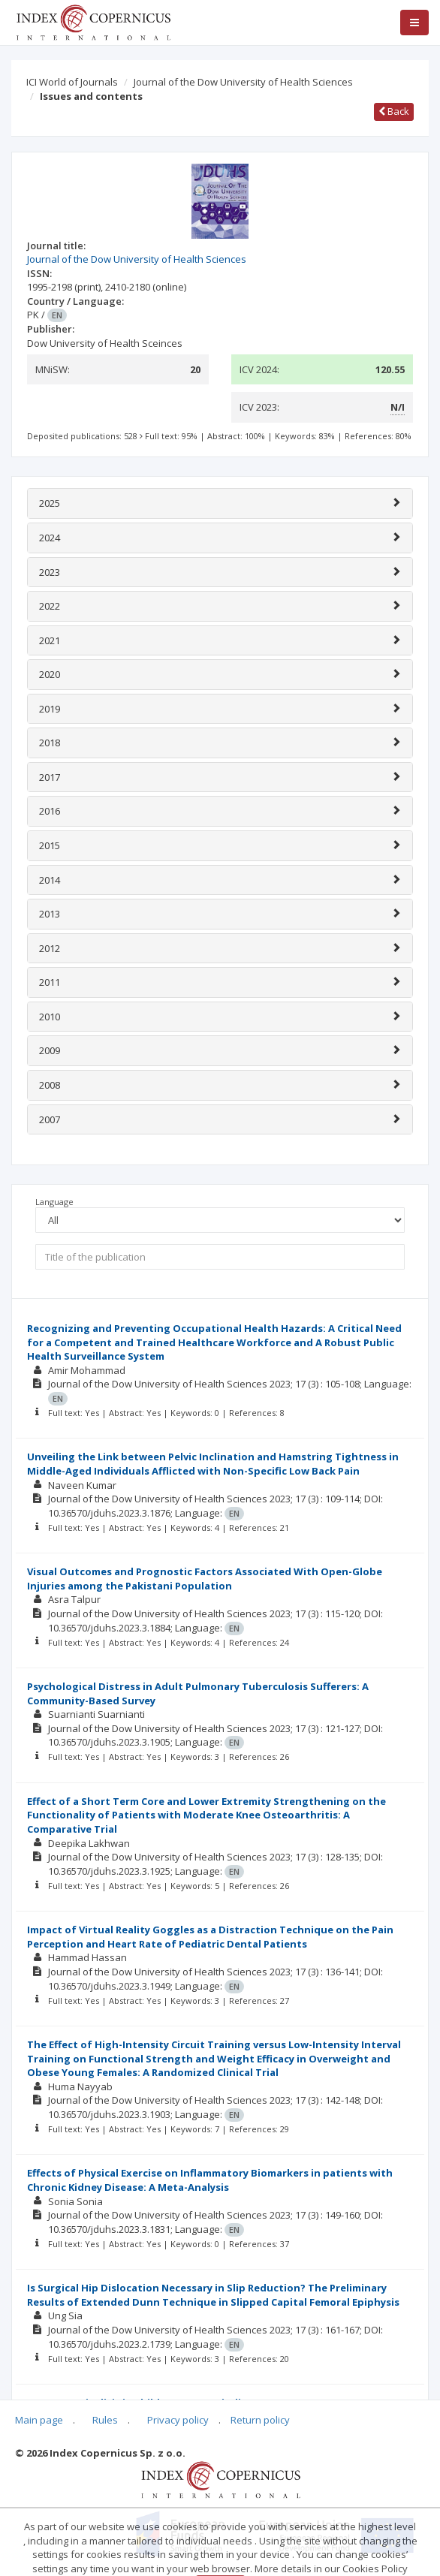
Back (393, 111)
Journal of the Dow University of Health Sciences (243, 82)
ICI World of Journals (72, 82)
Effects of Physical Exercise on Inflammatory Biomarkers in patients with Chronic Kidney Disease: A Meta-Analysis (210, 2180)
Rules (105, 2420)
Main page (39, 2420)
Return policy (260, 2420)
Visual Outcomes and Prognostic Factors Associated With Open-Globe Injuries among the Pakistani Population (204, 1578)
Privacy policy (178, 2420)
